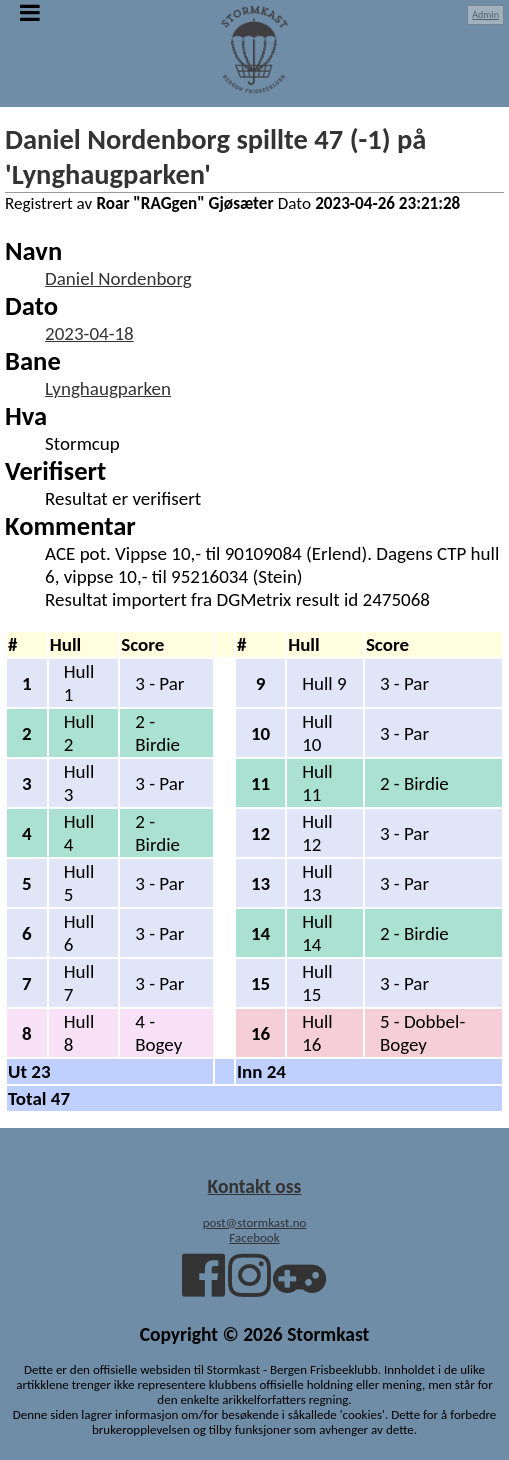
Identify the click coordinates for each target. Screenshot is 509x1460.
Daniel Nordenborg (118, 278)
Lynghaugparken (108, 388)
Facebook (254, 1237)
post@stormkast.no (255, 1222)
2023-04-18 (89, 333)
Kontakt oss (255, 1186)
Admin (485, 14)
